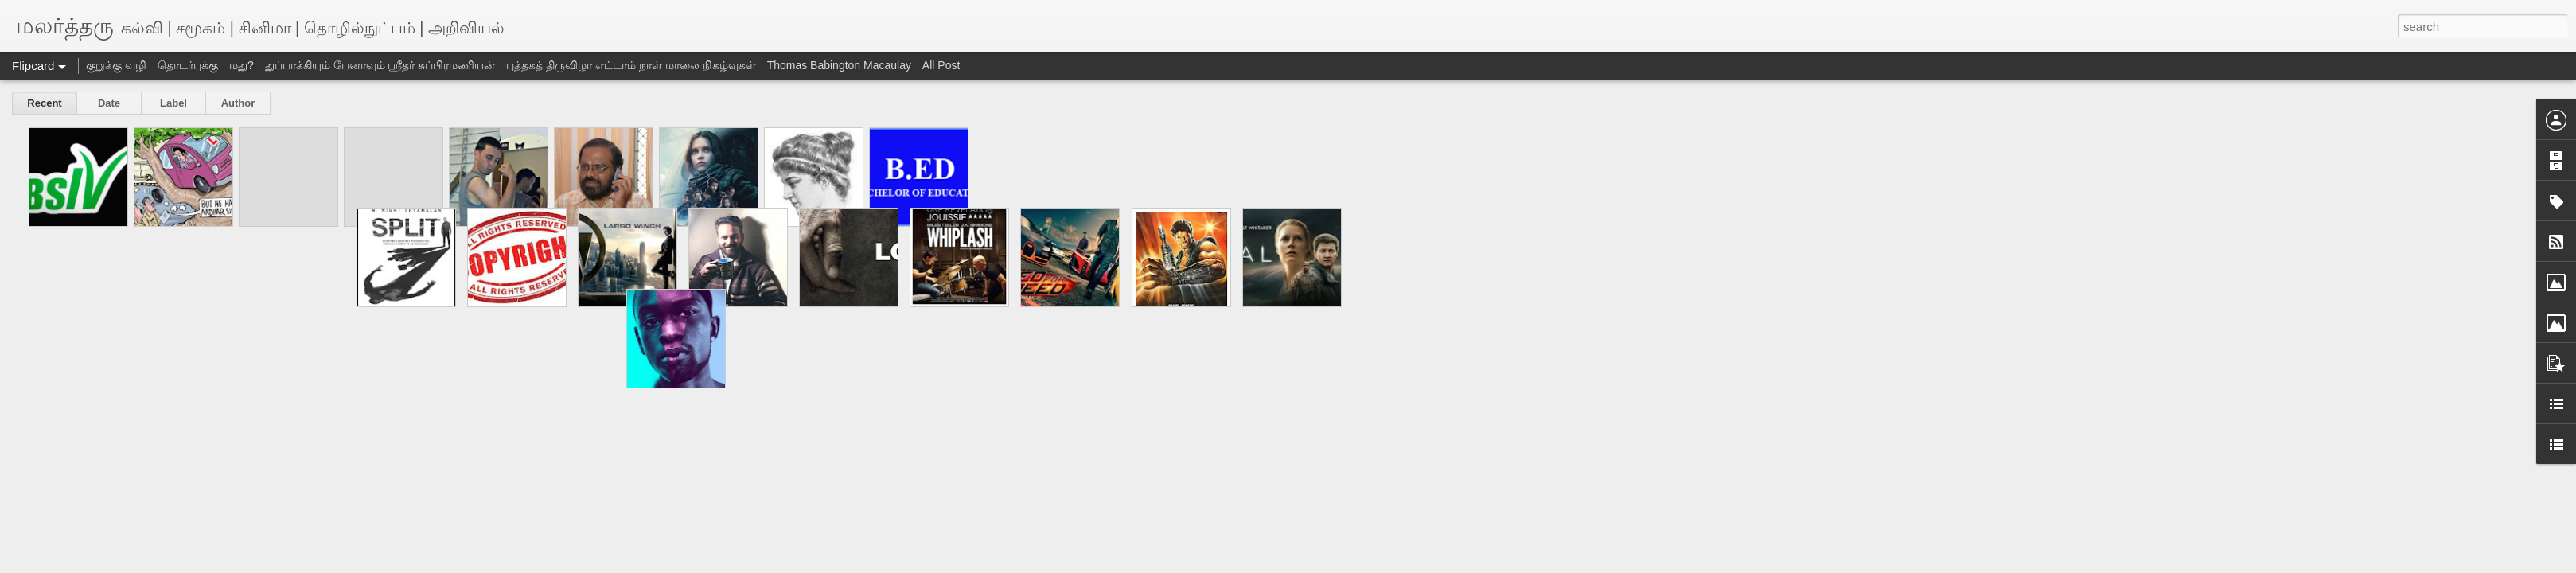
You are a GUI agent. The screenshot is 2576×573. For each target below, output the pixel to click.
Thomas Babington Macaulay (839, 65)
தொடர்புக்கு (188, 65)
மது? (241, 65)
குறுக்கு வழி (116, 65)
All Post (941, 65)
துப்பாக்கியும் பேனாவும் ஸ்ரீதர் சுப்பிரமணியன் (380, 65)
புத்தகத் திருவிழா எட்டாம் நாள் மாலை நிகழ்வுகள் (630, 65)
